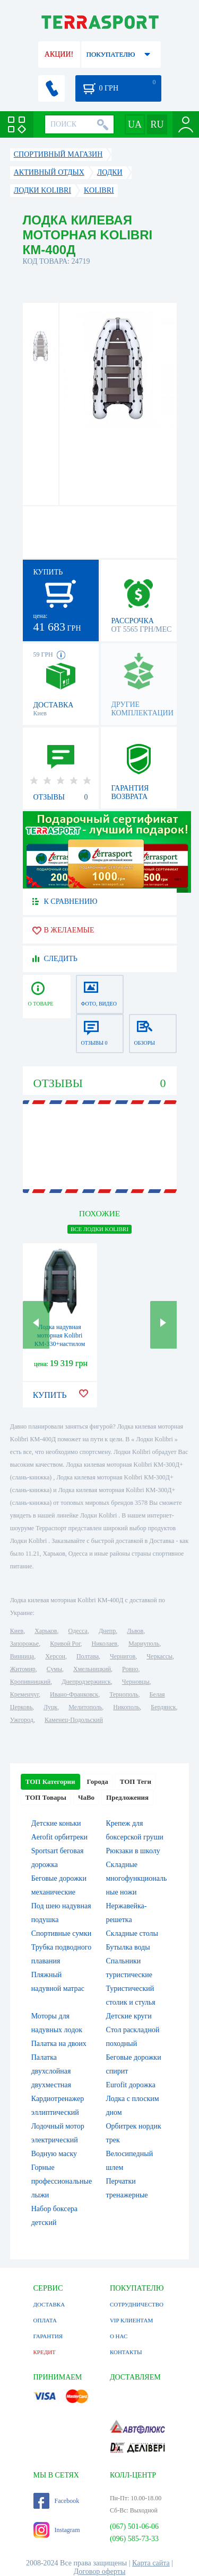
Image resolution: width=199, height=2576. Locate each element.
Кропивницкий (30, 1681)
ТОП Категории (50, 1781)
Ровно (130, 1669)
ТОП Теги (135, 1781)
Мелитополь (85, 1707)
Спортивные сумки (61, 1933)
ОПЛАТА (45, 2320)
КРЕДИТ (44, 2352)
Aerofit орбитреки (59, 1837)
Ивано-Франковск (74, 1694)
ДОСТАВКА (49, 2304)
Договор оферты (100, 2571)
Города (97, 1781)
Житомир (23, 1669)
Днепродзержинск (86, 1681)
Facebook (56, 2501)
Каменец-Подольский (74, 1720)
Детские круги (129, 2016)
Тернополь (123, 1694)
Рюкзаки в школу (133, 1851)
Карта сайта (151, 2563)
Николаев (104, 1643)
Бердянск (163, 1707)
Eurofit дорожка (130, 2085)
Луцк (50, 1707)
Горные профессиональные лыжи (61, 2181)
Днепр (107, 1631)
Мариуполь (143, 1643)
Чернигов (122, 1656)
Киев (16, 1631)
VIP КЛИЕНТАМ (131, 2320)
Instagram (56, 2530)
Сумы (54, 1669)
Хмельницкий (92, 1669)
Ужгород (21, 1720)
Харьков (45, 1631)
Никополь (126, 1707)
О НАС (118, 2336)
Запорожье (24, 1643)
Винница (22, 1656)
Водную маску (54, 2154)
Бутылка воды (128, 1947)
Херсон (55, 1656)
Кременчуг (24, 1694)
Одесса (78, 1631)
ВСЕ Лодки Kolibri (99, 1229)
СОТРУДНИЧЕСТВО (136, 2304)
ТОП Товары (45, 1797)
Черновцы (136, 1681)
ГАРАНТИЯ (48, 2336)
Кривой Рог (65, 1643)
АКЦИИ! (59, 54)
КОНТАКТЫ (126, 2352)
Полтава (87, 1656)
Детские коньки (56, 1823)
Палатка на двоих (58, 2044)
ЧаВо (86, 1797)
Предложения (127, 1797)
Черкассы (159, 1656)
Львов (135, 1631)
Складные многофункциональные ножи (136, 1878)
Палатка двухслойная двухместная (51, 2071)
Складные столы (132, 1933)
